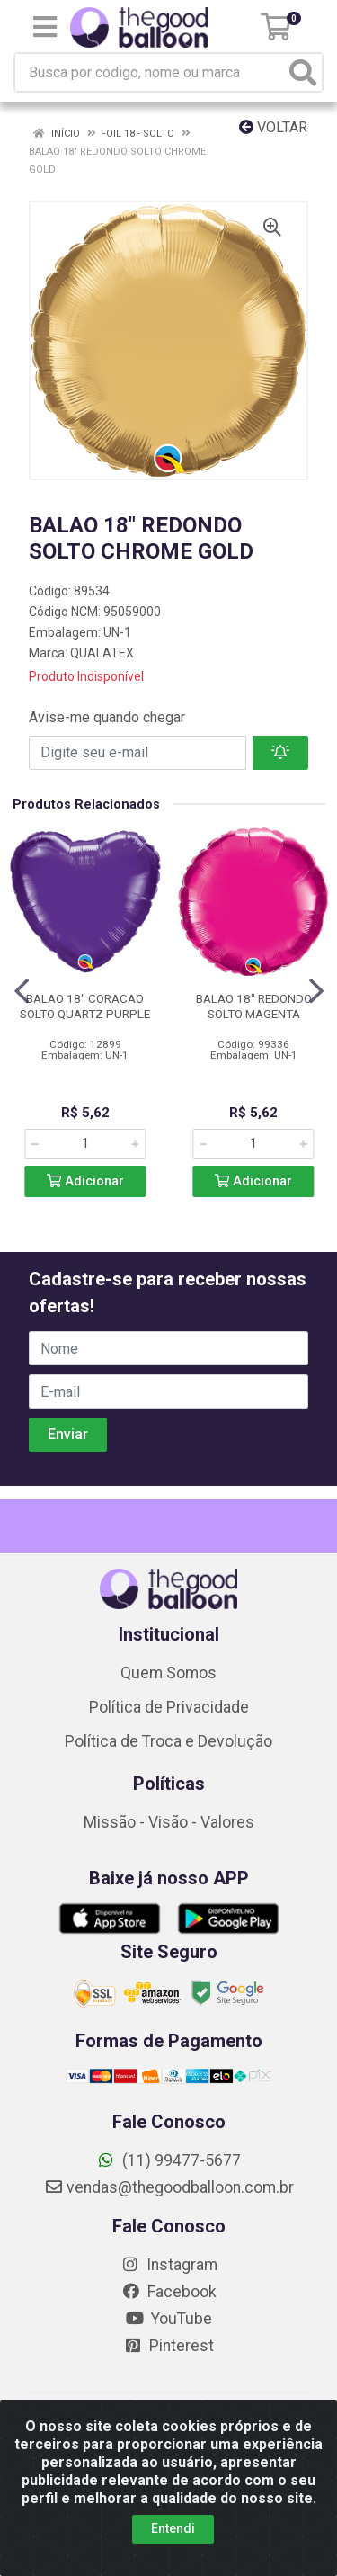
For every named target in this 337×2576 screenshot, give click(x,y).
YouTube (168, 2319)
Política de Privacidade (169, 1707)
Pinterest (168, 2346)
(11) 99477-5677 (168, 2160)
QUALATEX (102, 653)
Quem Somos (168, 1673)
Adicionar (85, 1181)
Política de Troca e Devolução (168, 1741)
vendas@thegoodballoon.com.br (169, 2187)
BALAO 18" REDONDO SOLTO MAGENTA (254, 1006)
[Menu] (45, 27)
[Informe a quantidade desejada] (85, 1144)
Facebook (169, 2292)
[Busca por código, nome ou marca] (150, 72)
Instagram (168, 2265)
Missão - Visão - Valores (169, 1822)
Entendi (173, 2547)
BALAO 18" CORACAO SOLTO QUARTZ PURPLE (85, 1006)
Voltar (273, 127)
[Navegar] (22, 991)
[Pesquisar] (303, 72)
